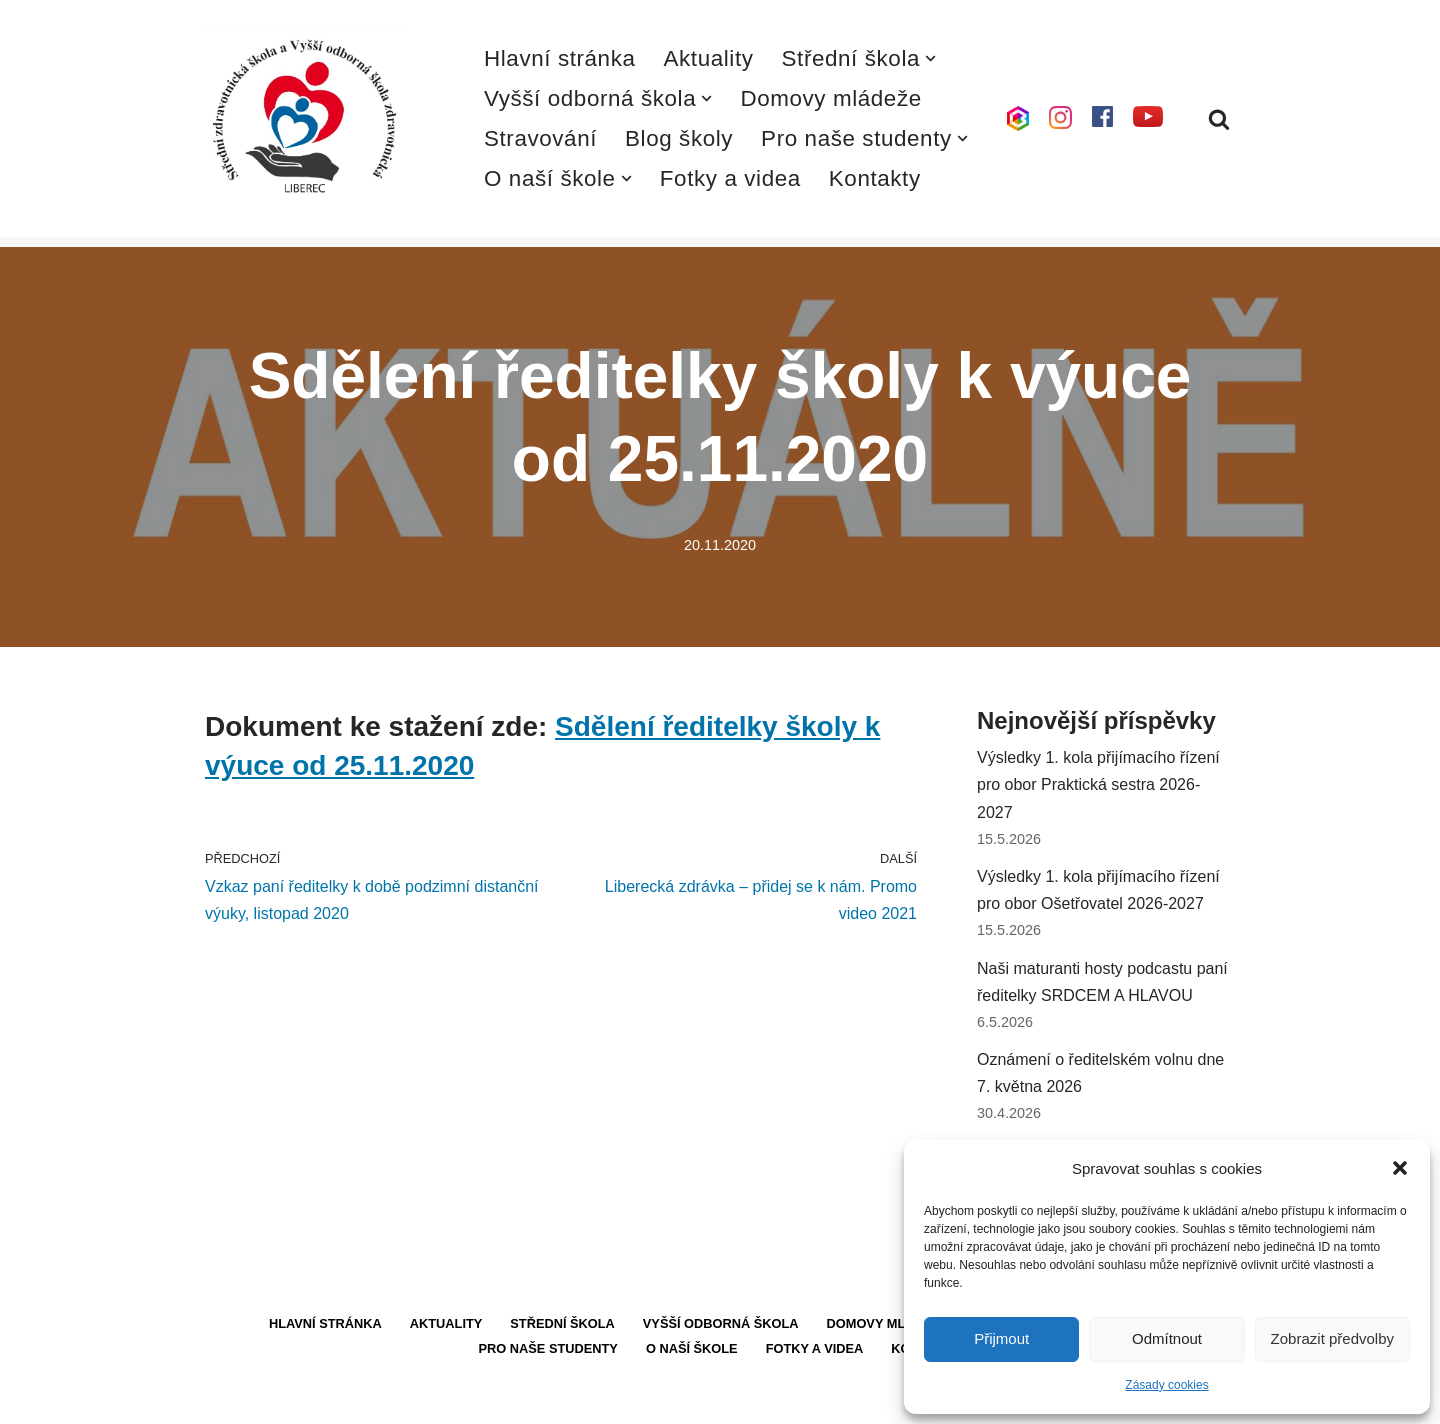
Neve (223, 1398)
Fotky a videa (730, 178)
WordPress (353, 1398)
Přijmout (1001, 1338)
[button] (1400, 1168)
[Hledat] (1219, 119)
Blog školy (679, 138)
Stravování (540, 138)
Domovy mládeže (830, 98)
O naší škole (692, 1348)
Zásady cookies (1166, 1385)
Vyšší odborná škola (721, 1323)
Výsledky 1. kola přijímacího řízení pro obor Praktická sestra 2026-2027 (1098, 784)
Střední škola (562, 1323)
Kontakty (875, 178)
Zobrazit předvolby (1332, 1338)
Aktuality (709, 58)
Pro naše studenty (548, 1348)
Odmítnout (1167, 1338)
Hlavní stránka (560, 58)
